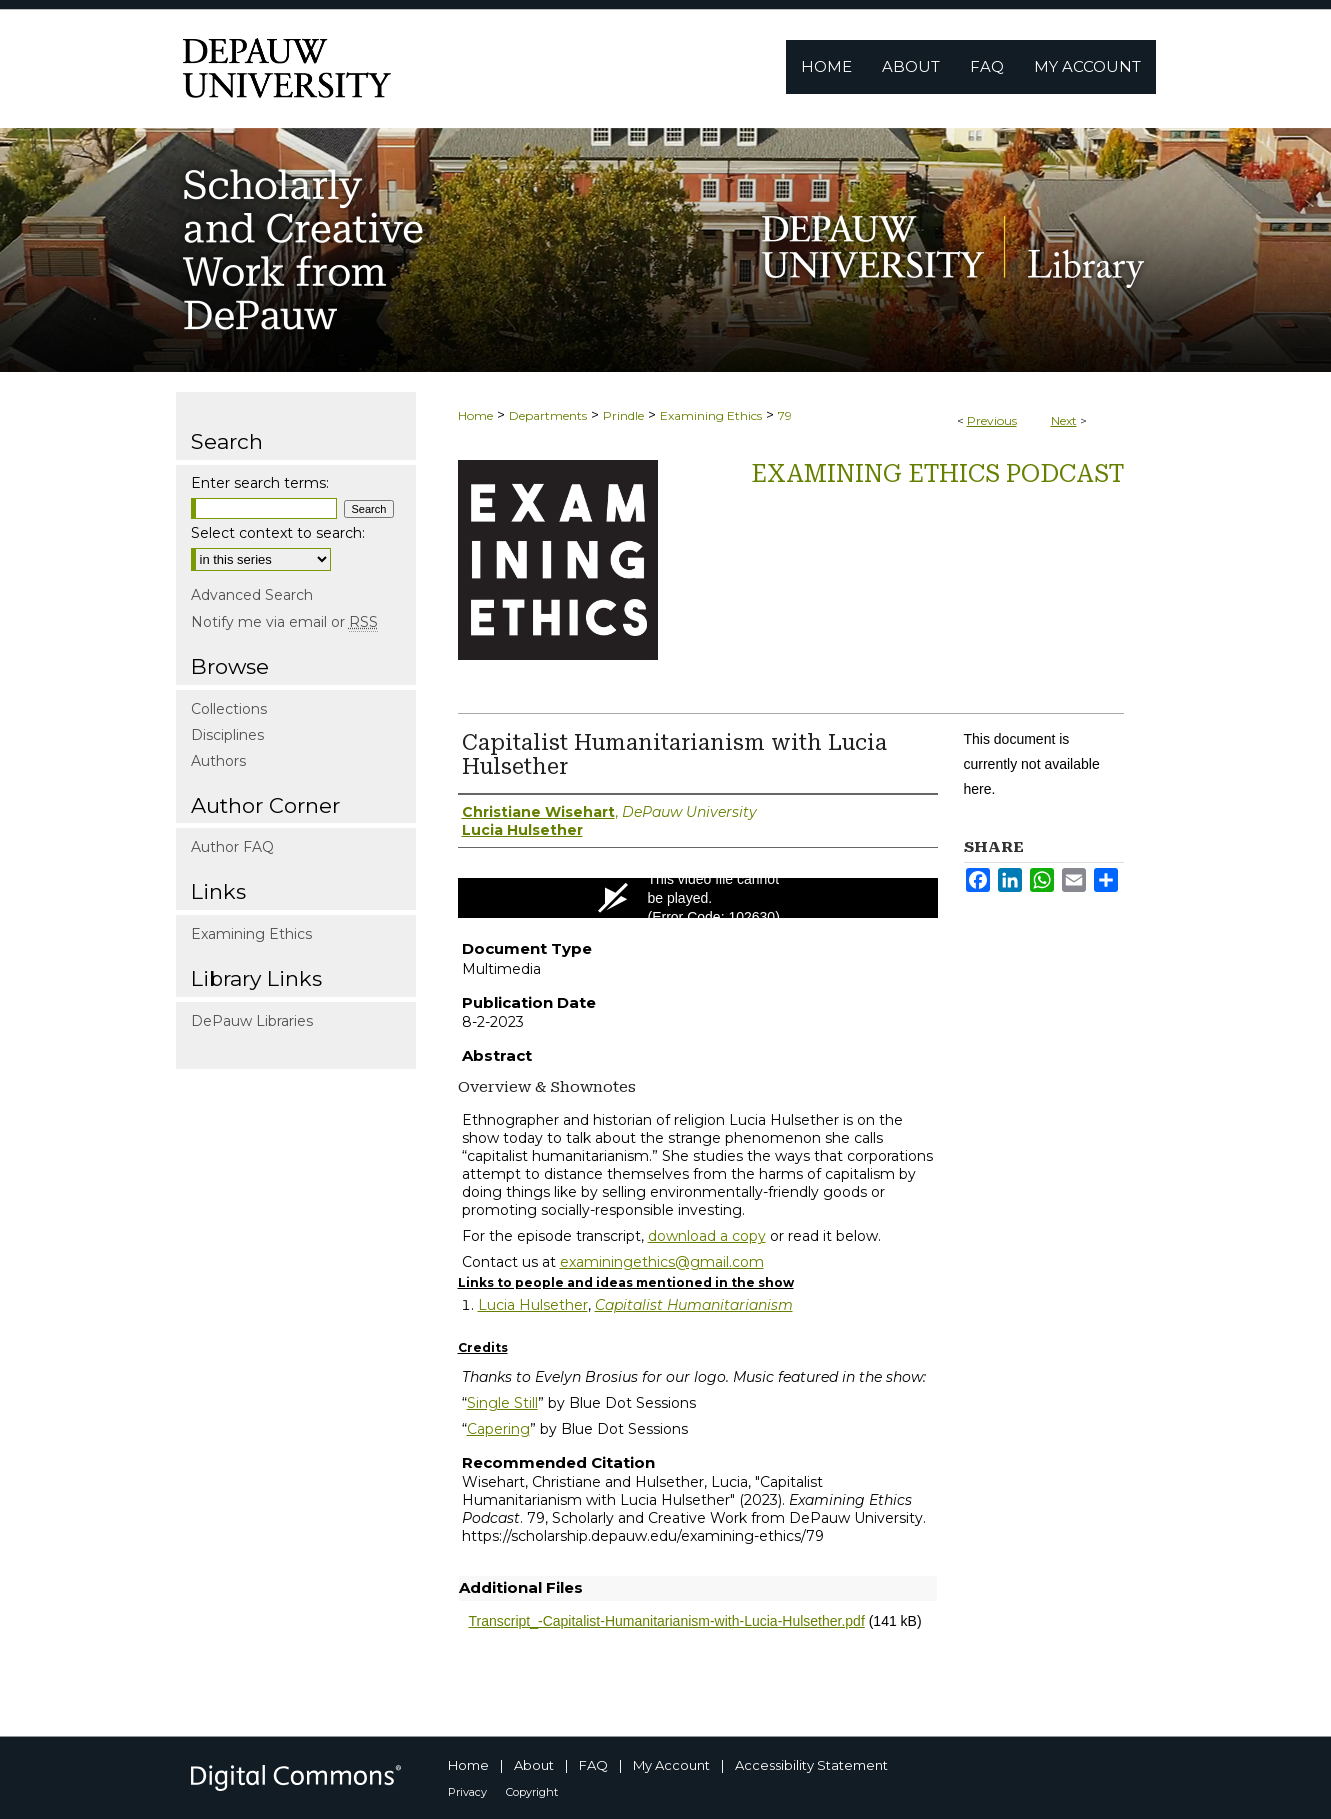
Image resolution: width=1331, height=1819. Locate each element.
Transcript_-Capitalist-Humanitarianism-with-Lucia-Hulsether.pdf (667, 1621)
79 (785, 415)
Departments (548, 415)
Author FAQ (232, 847)
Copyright (532, 1792)
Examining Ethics (711, 415)
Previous (992, 420)
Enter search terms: (260, 483)
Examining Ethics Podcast (937, 474)
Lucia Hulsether (533, 1305)
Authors (218, 761)
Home (475, 415)
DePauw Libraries (252, 1021)
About (534, 1765)
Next (1064, 420)
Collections (229, 709)
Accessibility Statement (811, 1765)
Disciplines (227, 735)
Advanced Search (252, 595)
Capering (498, 1429)
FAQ (593, 1765)
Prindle (623, 415)
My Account (671, 1765)
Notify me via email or (284, 622)
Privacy (467, 1792)
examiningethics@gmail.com (662, 1262)
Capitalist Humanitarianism (694, 1305)
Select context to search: (278, 533)
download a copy (707, 1236)
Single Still (502, 1403)
